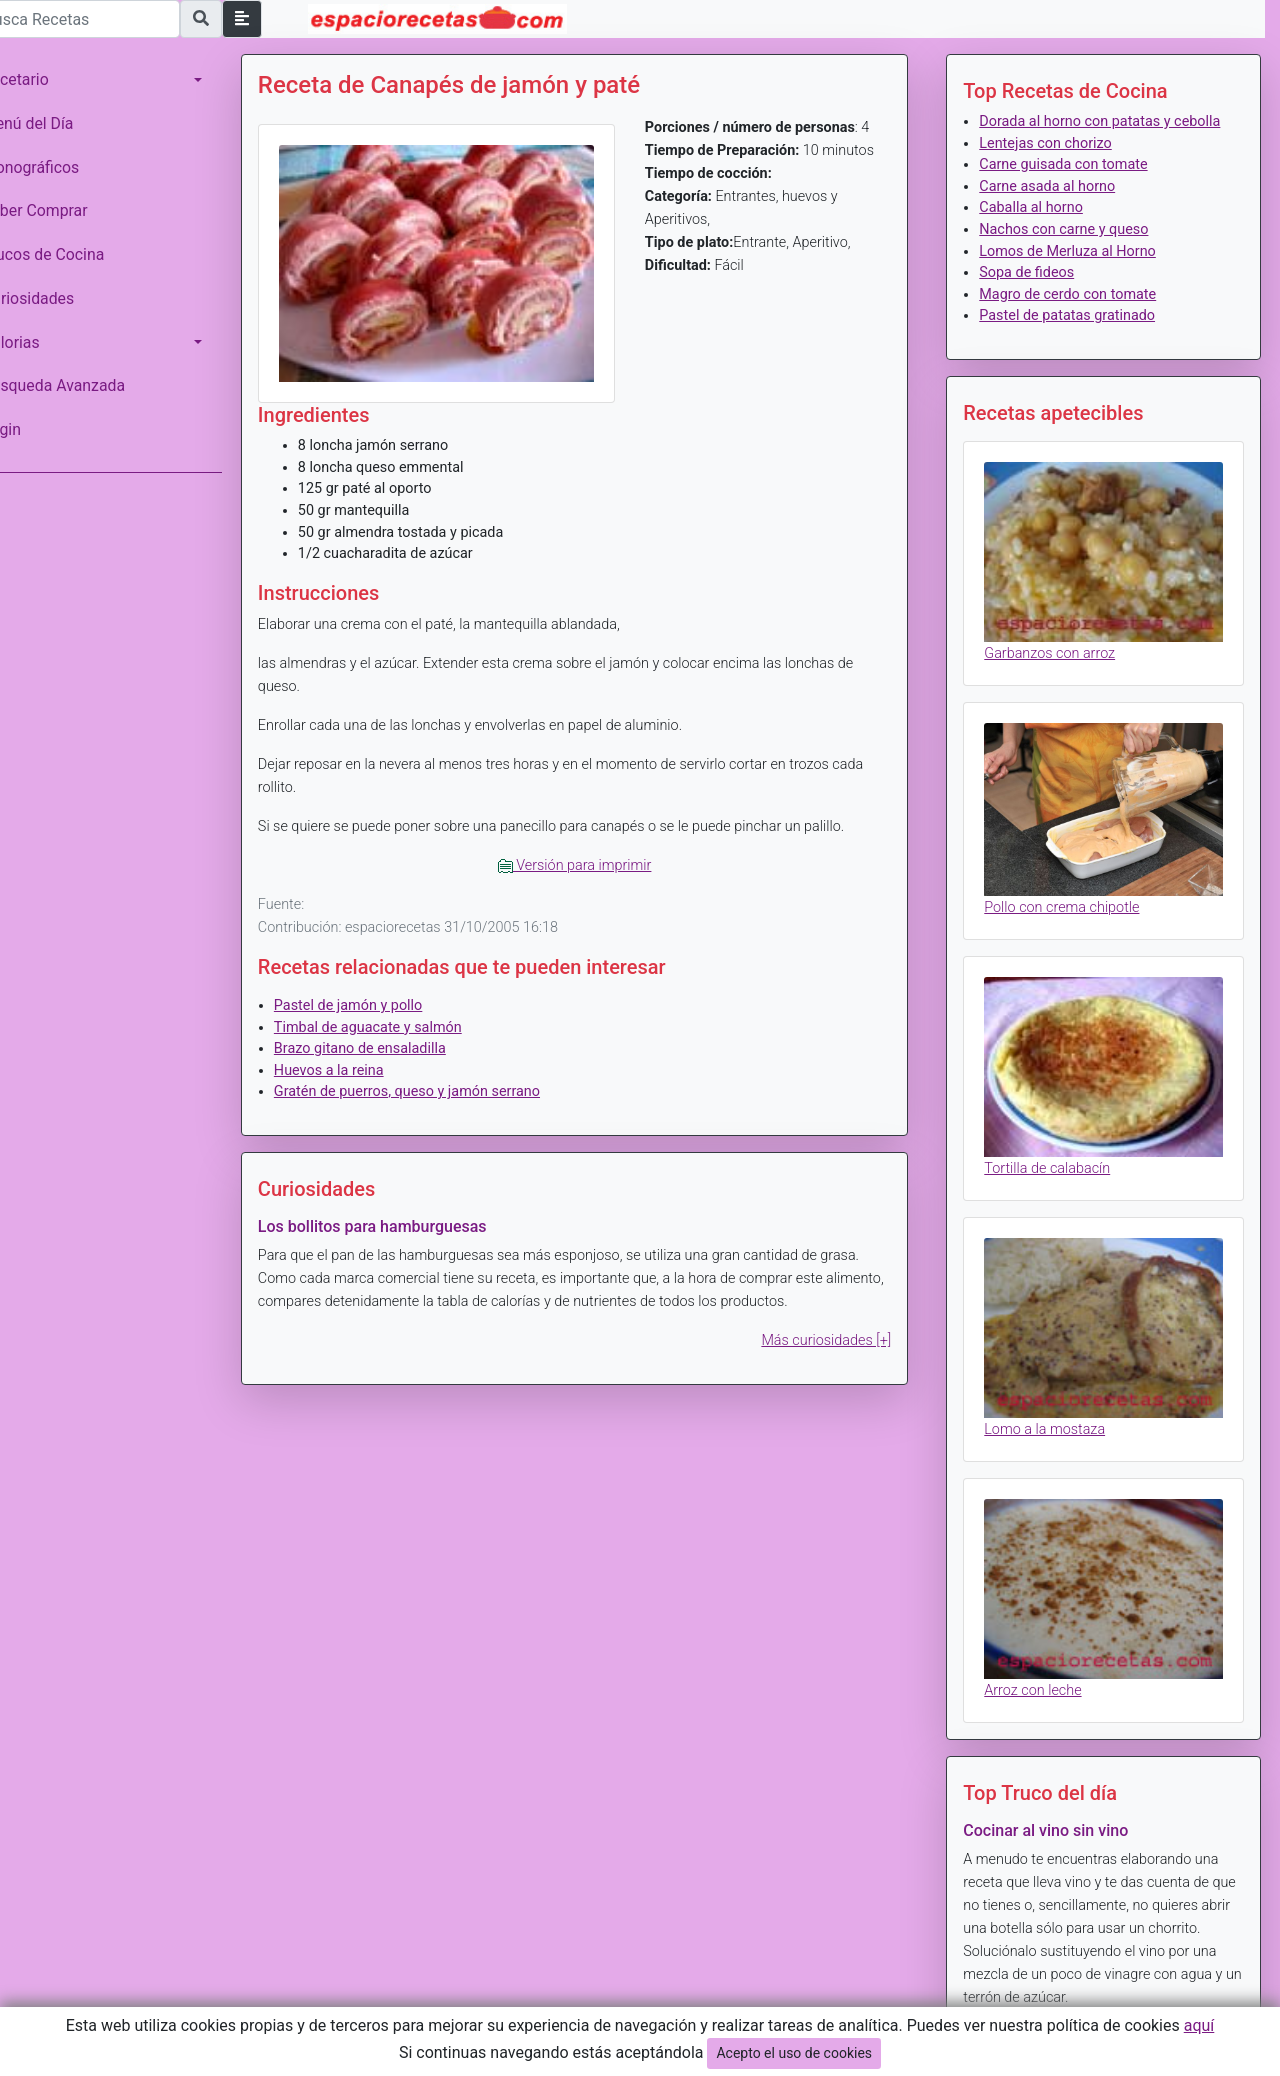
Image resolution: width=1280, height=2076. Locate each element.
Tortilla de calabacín (1057, 1169)
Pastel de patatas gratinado (1077, 337)
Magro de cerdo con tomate (1077, 315)
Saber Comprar (63, 210)
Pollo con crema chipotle (1071, 915)
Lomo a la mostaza (1054, 1423)
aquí (1199, 2025)
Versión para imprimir (593, 857)
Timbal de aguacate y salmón (396, 1018)
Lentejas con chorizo (1055, 164)
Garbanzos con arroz (1059, 667)
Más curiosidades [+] (836, 1332)
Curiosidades (56, 298)
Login (29, 429)
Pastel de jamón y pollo (376, 997)
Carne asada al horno (1057, 207)
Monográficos (58, 167)
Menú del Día (56, 123)
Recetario (43, 79)
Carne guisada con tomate (1073, 186)
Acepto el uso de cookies (794, 2053)
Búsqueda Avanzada (81, 385)
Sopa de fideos (1036, 294)
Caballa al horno (1041, 229)
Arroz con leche (1042, 1676)
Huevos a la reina (357, 1062)
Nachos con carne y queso (1073, 251)
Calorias (39, 342)
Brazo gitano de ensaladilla (388, 1040)
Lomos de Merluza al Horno (1077, 272)
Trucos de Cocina (71, 254)
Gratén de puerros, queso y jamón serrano (435, 1083)
